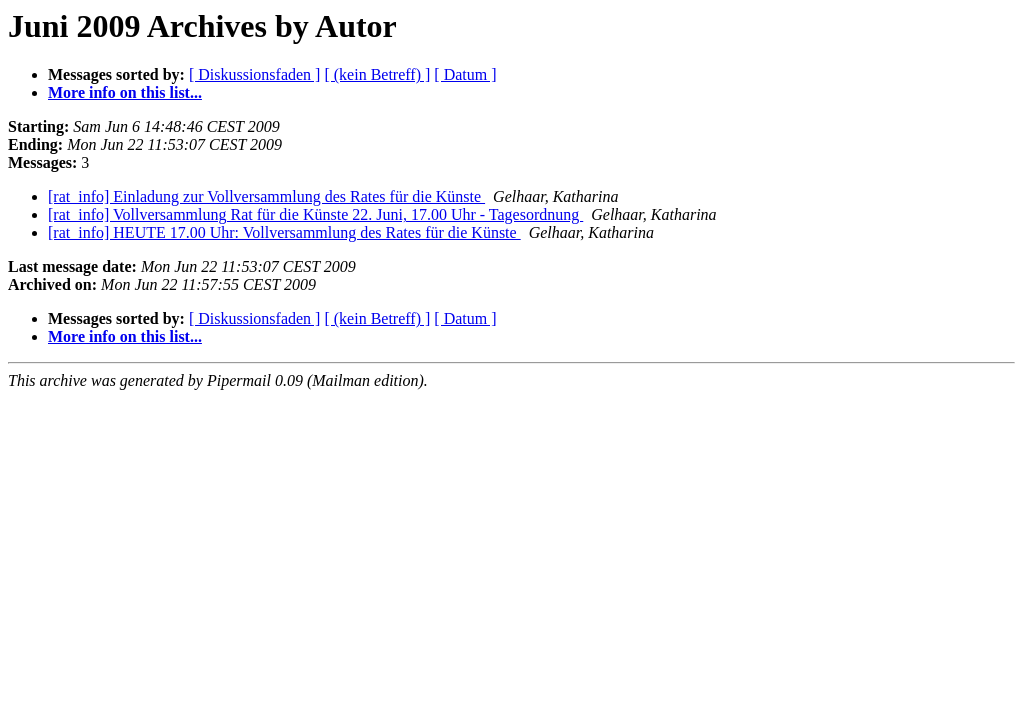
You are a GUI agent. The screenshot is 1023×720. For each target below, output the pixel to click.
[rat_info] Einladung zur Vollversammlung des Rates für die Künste (266, 196)
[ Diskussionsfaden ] (255, 74)
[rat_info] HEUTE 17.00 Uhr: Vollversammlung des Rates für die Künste (284, 232)
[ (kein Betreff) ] (377, 74)
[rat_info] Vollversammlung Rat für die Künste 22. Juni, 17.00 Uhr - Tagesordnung (315, 214)
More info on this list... (125, 92)
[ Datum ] (465, 74)
